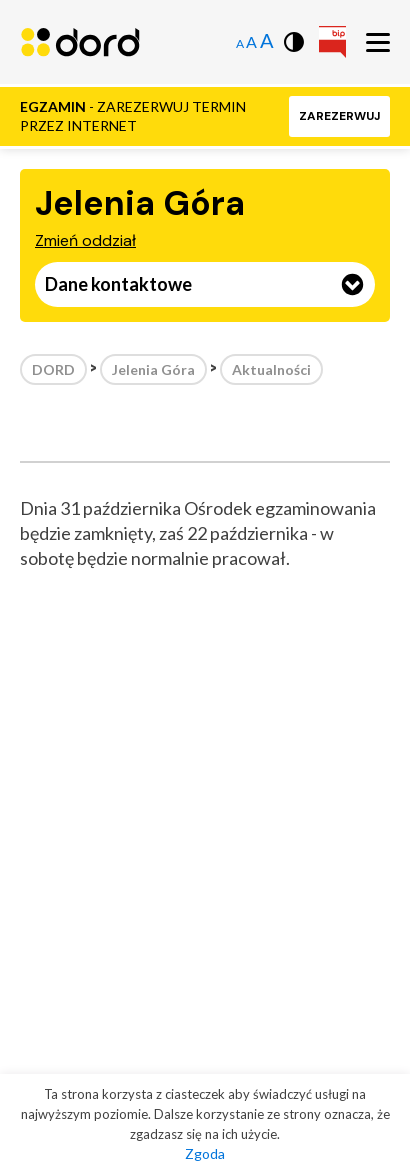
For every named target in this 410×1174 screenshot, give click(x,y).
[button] (339, 116)
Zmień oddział (85, 240)
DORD (53, 369)
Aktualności (271, 369)
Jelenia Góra (153, 369)
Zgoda (205, 1153)
